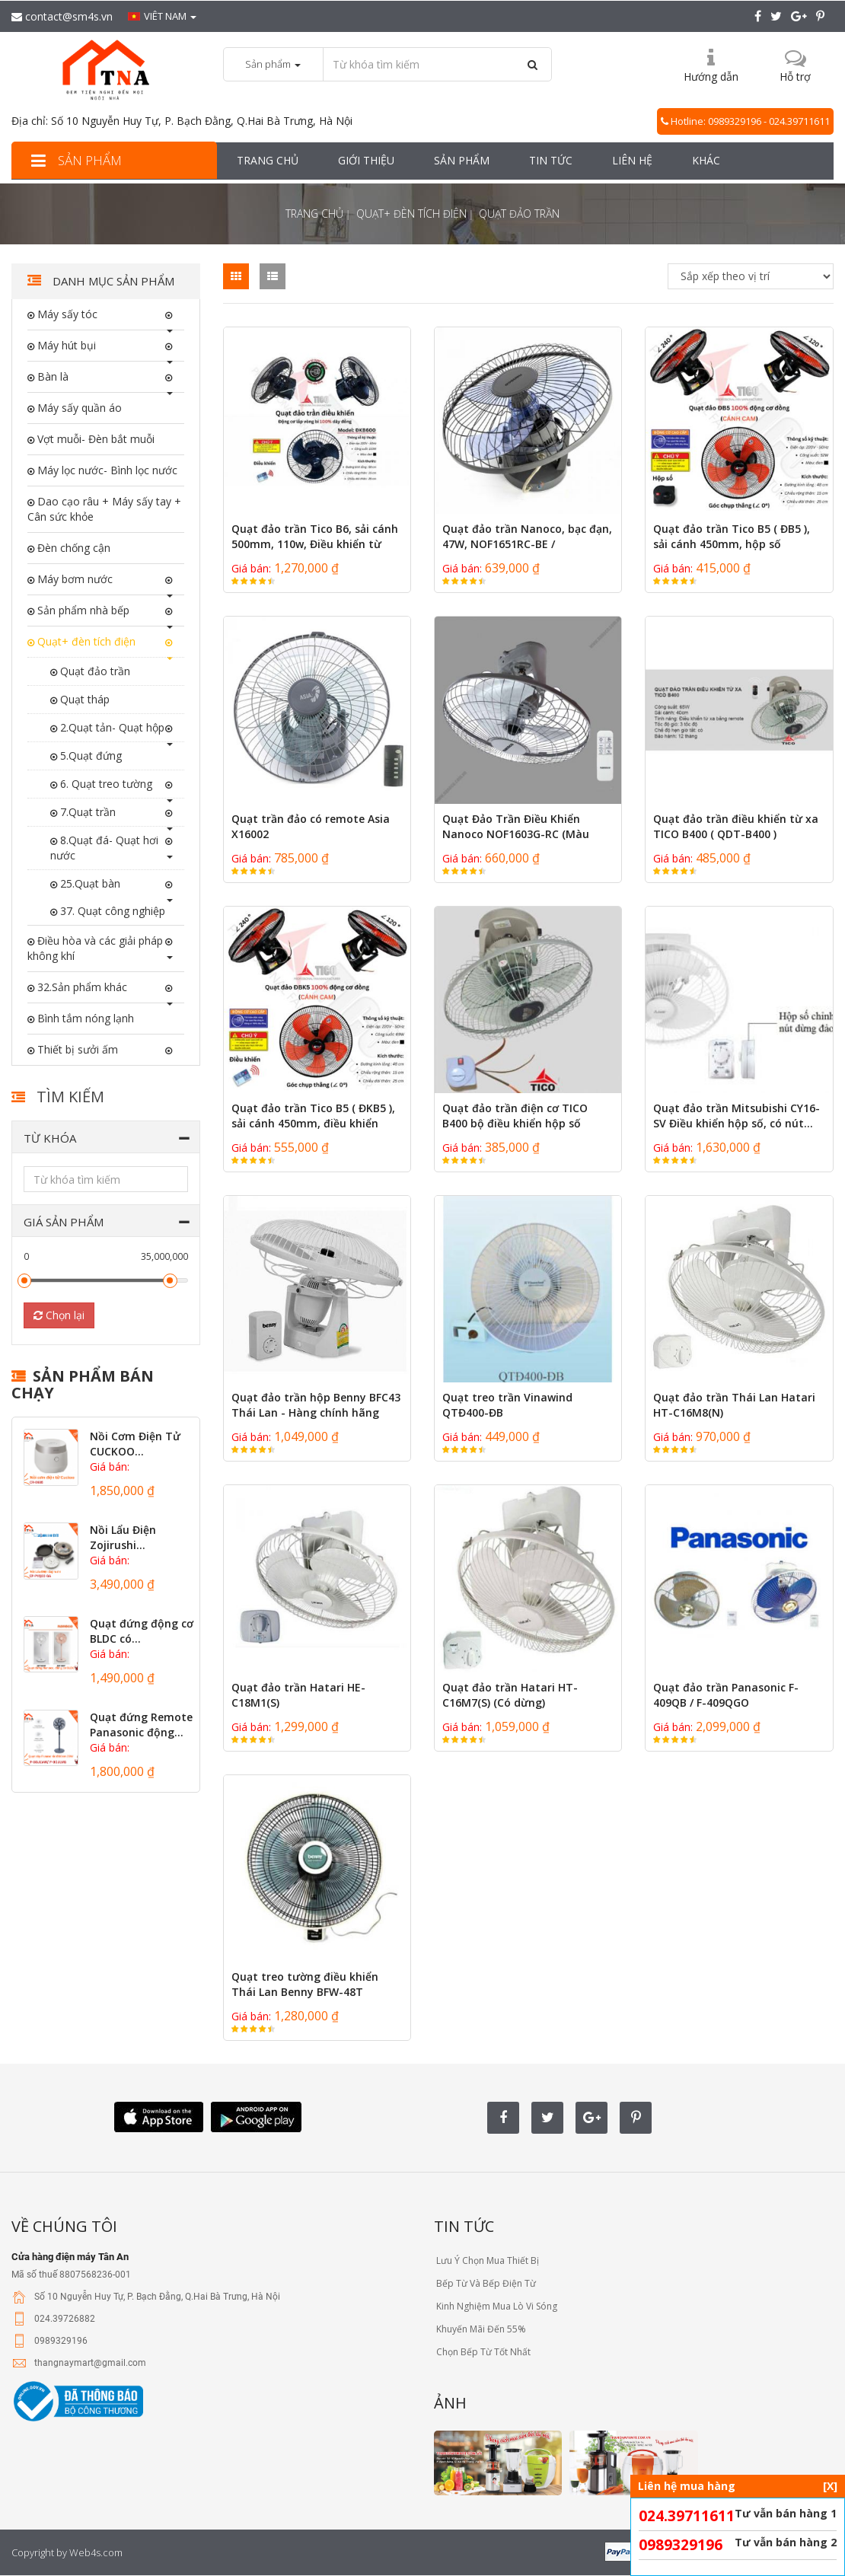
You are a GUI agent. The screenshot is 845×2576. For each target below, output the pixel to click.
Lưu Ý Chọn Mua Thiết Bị (486, 2260)
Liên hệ (632, 160)
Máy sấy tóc (65, 314)
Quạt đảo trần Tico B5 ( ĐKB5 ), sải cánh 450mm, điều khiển (313, 1115)
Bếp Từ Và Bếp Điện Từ (485, 2283)
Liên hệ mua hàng (737, 2486)
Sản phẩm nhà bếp (81, 610)
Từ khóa (50, 1138)
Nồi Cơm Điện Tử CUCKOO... (135, 1444)
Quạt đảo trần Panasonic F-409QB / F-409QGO (726, 1695)
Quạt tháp (83, 699)
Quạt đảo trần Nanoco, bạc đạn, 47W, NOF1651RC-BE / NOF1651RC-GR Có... (527, 543)
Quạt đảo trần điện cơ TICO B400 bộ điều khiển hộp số (515, 1115)
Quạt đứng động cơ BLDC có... (141, 1631)
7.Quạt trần (86, 812)
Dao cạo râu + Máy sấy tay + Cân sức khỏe (104, 509)
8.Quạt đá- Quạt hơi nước (104, 847)
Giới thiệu (366, 160)
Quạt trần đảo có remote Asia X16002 (310, 826)
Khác (706, 160)
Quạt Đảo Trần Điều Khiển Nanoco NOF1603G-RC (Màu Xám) (515, 833)
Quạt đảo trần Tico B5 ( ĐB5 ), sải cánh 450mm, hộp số (731, 536)
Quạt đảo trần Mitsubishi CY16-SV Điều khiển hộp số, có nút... (736, 1115)
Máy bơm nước (73, 579)
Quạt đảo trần (93, 671)
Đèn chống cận (72, 547)
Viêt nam (162, 16)
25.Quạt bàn (88, 883)
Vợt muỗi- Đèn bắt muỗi (94, 439)
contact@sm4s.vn (62, 16)
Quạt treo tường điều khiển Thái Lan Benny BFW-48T (304, 1984)
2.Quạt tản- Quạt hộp (110, 727)
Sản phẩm (74, 160)
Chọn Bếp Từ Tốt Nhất (482, 2351)
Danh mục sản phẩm (111, 281)
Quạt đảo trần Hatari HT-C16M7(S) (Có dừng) (510, 1695)
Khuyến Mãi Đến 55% (480, 2329)
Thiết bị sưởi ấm (76, 1049)
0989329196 (680, 2545)
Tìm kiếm (70, 1096)
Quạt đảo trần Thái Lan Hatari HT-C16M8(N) (734, 1405)
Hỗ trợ (795, 76)
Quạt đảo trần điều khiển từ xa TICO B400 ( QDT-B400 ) (735, 826)
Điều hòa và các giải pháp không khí (95, 948)
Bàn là (51, 376)
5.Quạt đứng (89, 755)
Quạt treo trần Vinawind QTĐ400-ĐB (507, 1405)
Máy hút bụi (65, 345)
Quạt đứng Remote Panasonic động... (141, 1724)
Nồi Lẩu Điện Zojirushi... (123, 1537)
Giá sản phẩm (64, 1221)
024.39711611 (687, 2516)
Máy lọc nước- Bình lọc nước (105, 470)
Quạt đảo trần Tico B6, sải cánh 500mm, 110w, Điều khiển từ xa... (314, 543)
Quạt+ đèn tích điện (411, 213)
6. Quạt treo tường (104, 783)
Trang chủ (267, 160)
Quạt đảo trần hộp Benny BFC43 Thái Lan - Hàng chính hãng (315, 1405)
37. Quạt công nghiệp (111, 911)
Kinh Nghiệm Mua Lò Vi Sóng (495, 2306)
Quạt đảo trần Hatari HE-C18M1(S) (298, 1695)
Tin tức (550, 160)
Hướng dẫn (711, 76)
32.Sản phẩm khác (80, 987)
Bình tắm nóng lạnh (84, 1018)
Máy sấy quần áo (78, 407)
